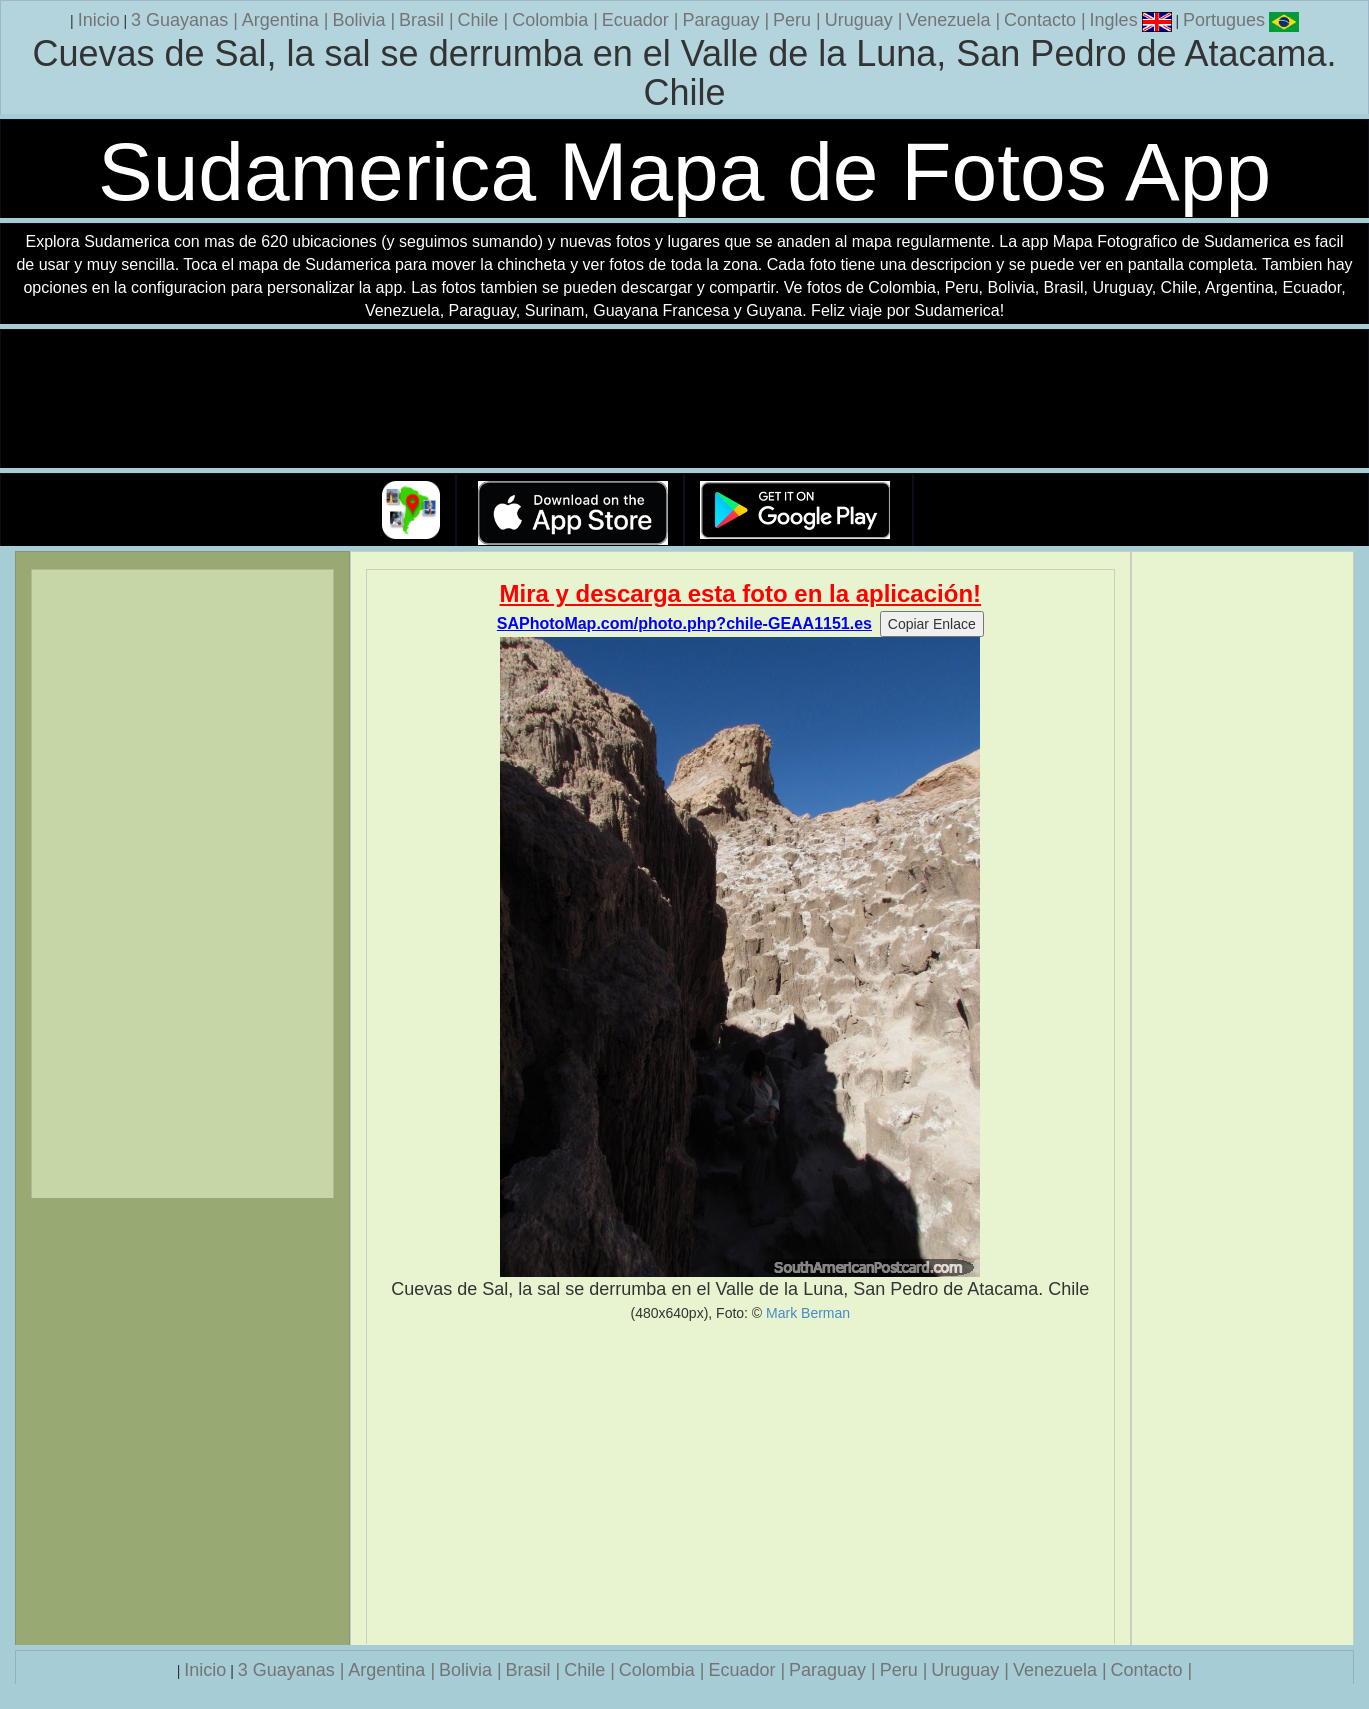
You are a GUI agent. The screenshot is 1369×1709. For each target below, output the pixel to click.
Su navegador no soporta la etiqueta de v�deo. (685, 399)
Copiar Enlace (932, 624)
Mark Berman (808, 1313)
